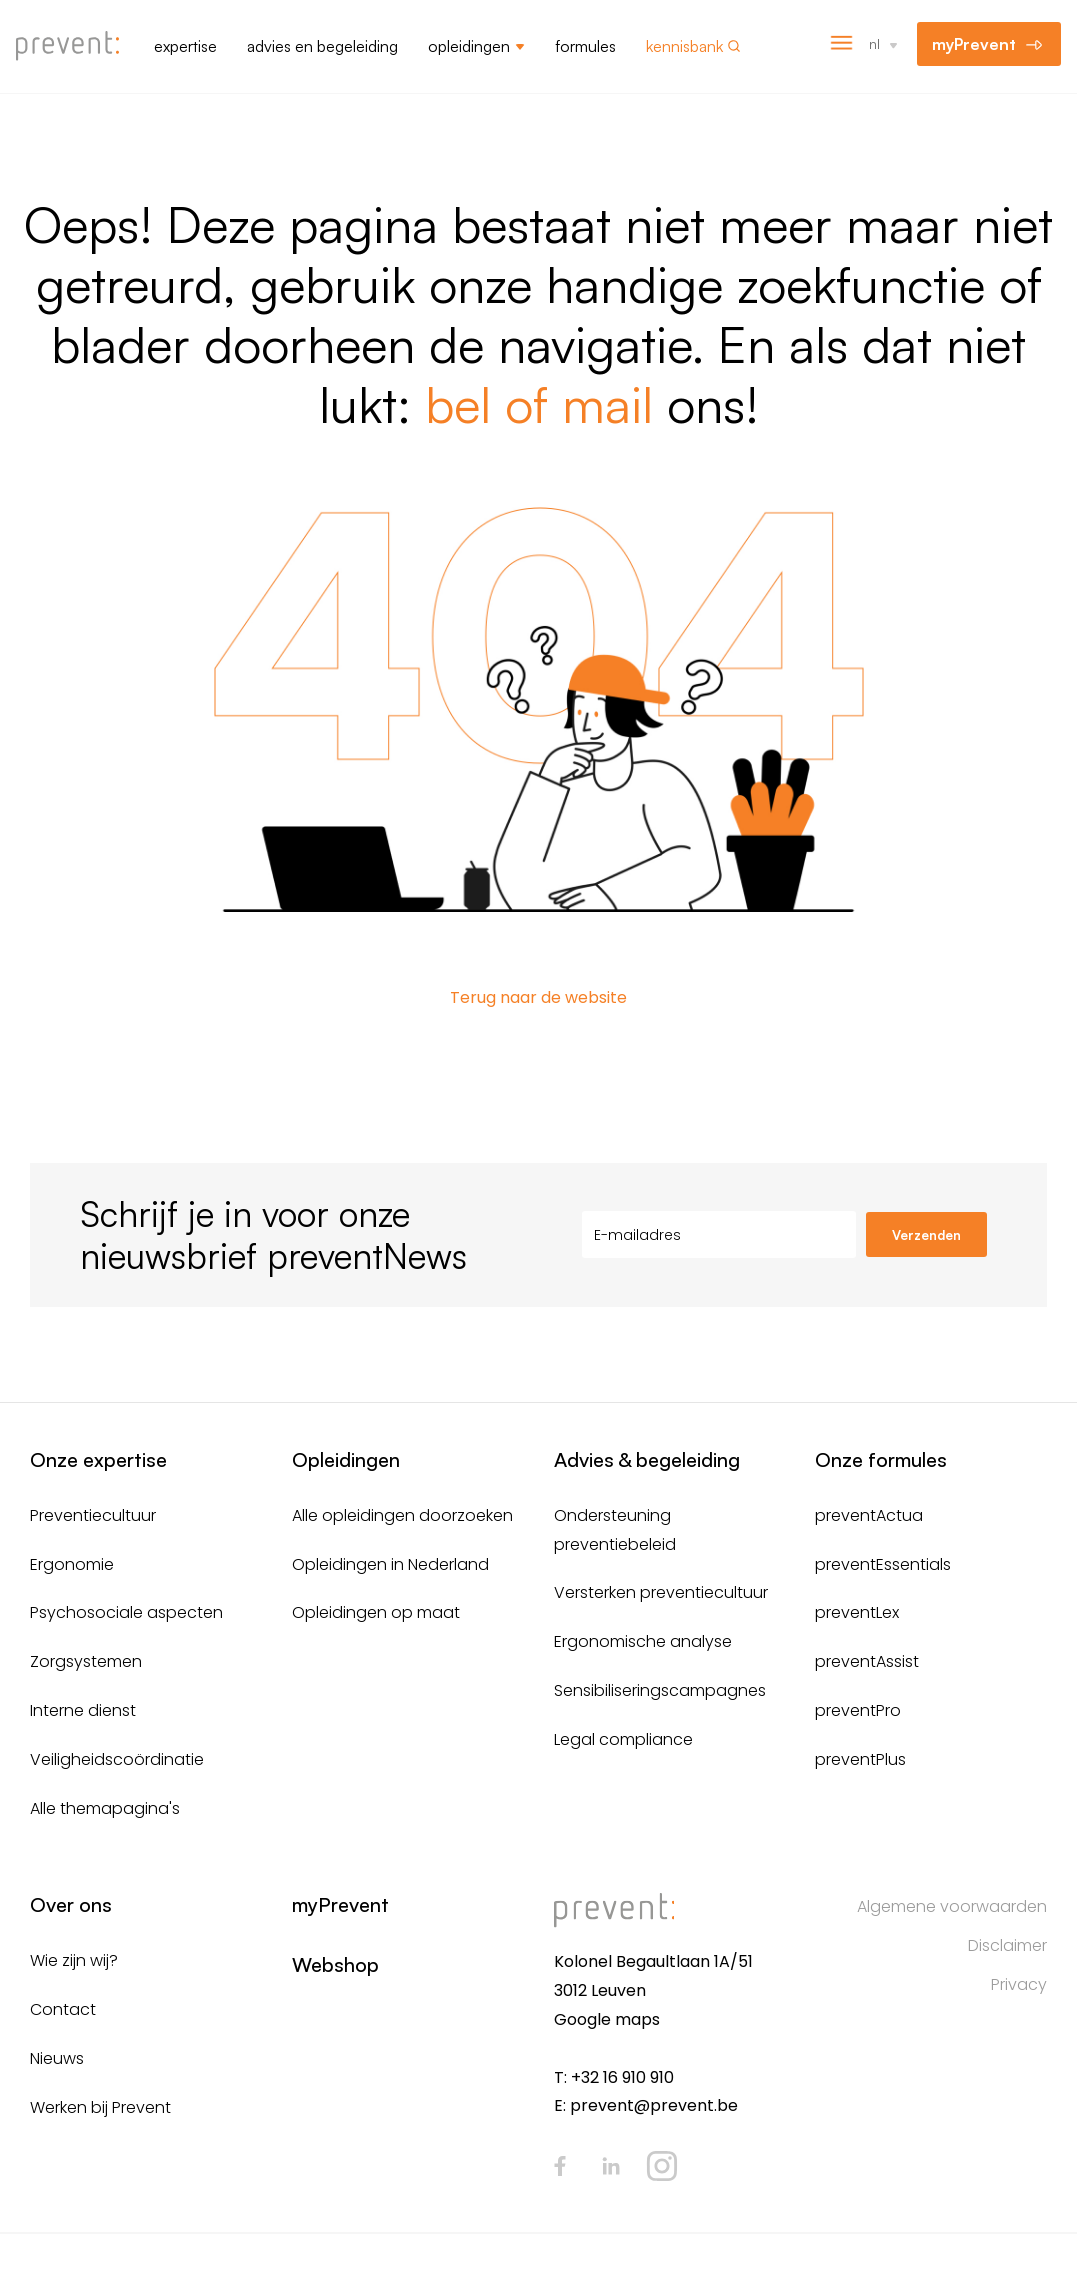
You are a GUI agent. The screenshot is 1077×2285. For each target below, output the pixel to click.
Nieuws (57, 2058)
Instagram (662, 2166)
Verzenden (926, 1235)
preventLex (857, 1612)
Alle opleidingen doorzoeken (402, 1515)
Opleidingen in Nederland (390, 1564)
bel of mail (539, 403)
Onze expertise (98, 1459)
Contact (63, 2009)
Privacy (1019, 1984)
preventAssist (867, 1661)
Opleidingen (469, 46)
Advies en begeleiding (322, 46)
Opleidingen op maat (376, 1612)
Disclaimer (1007, 1945)
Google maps (607, 2019)
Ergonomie (72, 1564)
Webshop (335, 1964)
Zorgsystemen (86, 1661)
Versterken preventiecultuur (661, 1592)
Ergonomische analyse (643, 1641)
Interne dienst (83, 1710)
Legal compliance (623, 1739)
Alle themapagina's (105, 1808)
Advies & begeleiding (647, 1459)
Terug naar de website (538, 997)
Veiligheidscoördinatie (117, 1759)
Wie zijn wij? (74, 1960)
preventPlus (860, 1759)
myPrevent (974, 44)
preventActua (869, 1515)
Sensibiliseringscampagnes (660, 1690)
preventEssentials (883, 1564)
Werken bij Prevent (100, 2107)
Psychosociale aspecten (126, 1612)
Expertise (185, 46)
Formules (585, 46)
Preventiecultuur (93, 1515)
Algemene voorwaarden (952, 1906)
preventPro (858, 1710)
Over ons (71, 1904)
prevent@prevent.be (654, 2105)
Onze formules (881, 1459)
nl (874, 43)
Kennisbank (684, 46)
